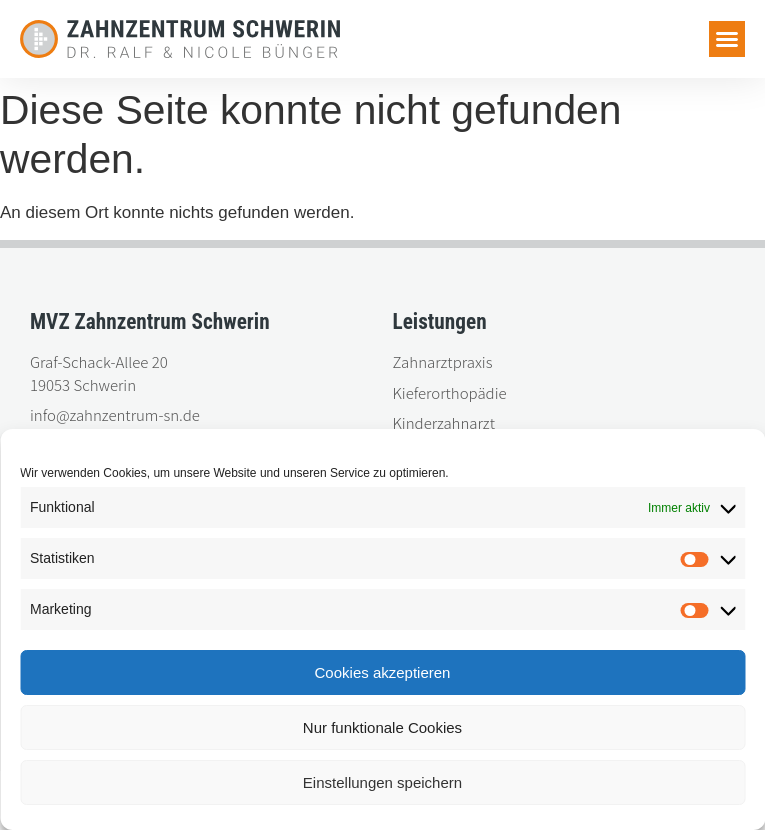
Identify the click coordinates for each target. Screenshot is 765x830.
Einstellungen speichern (382, 782)
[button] (727, 39)
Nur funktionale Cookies (382, 727)
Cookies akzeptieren (383, 672)
